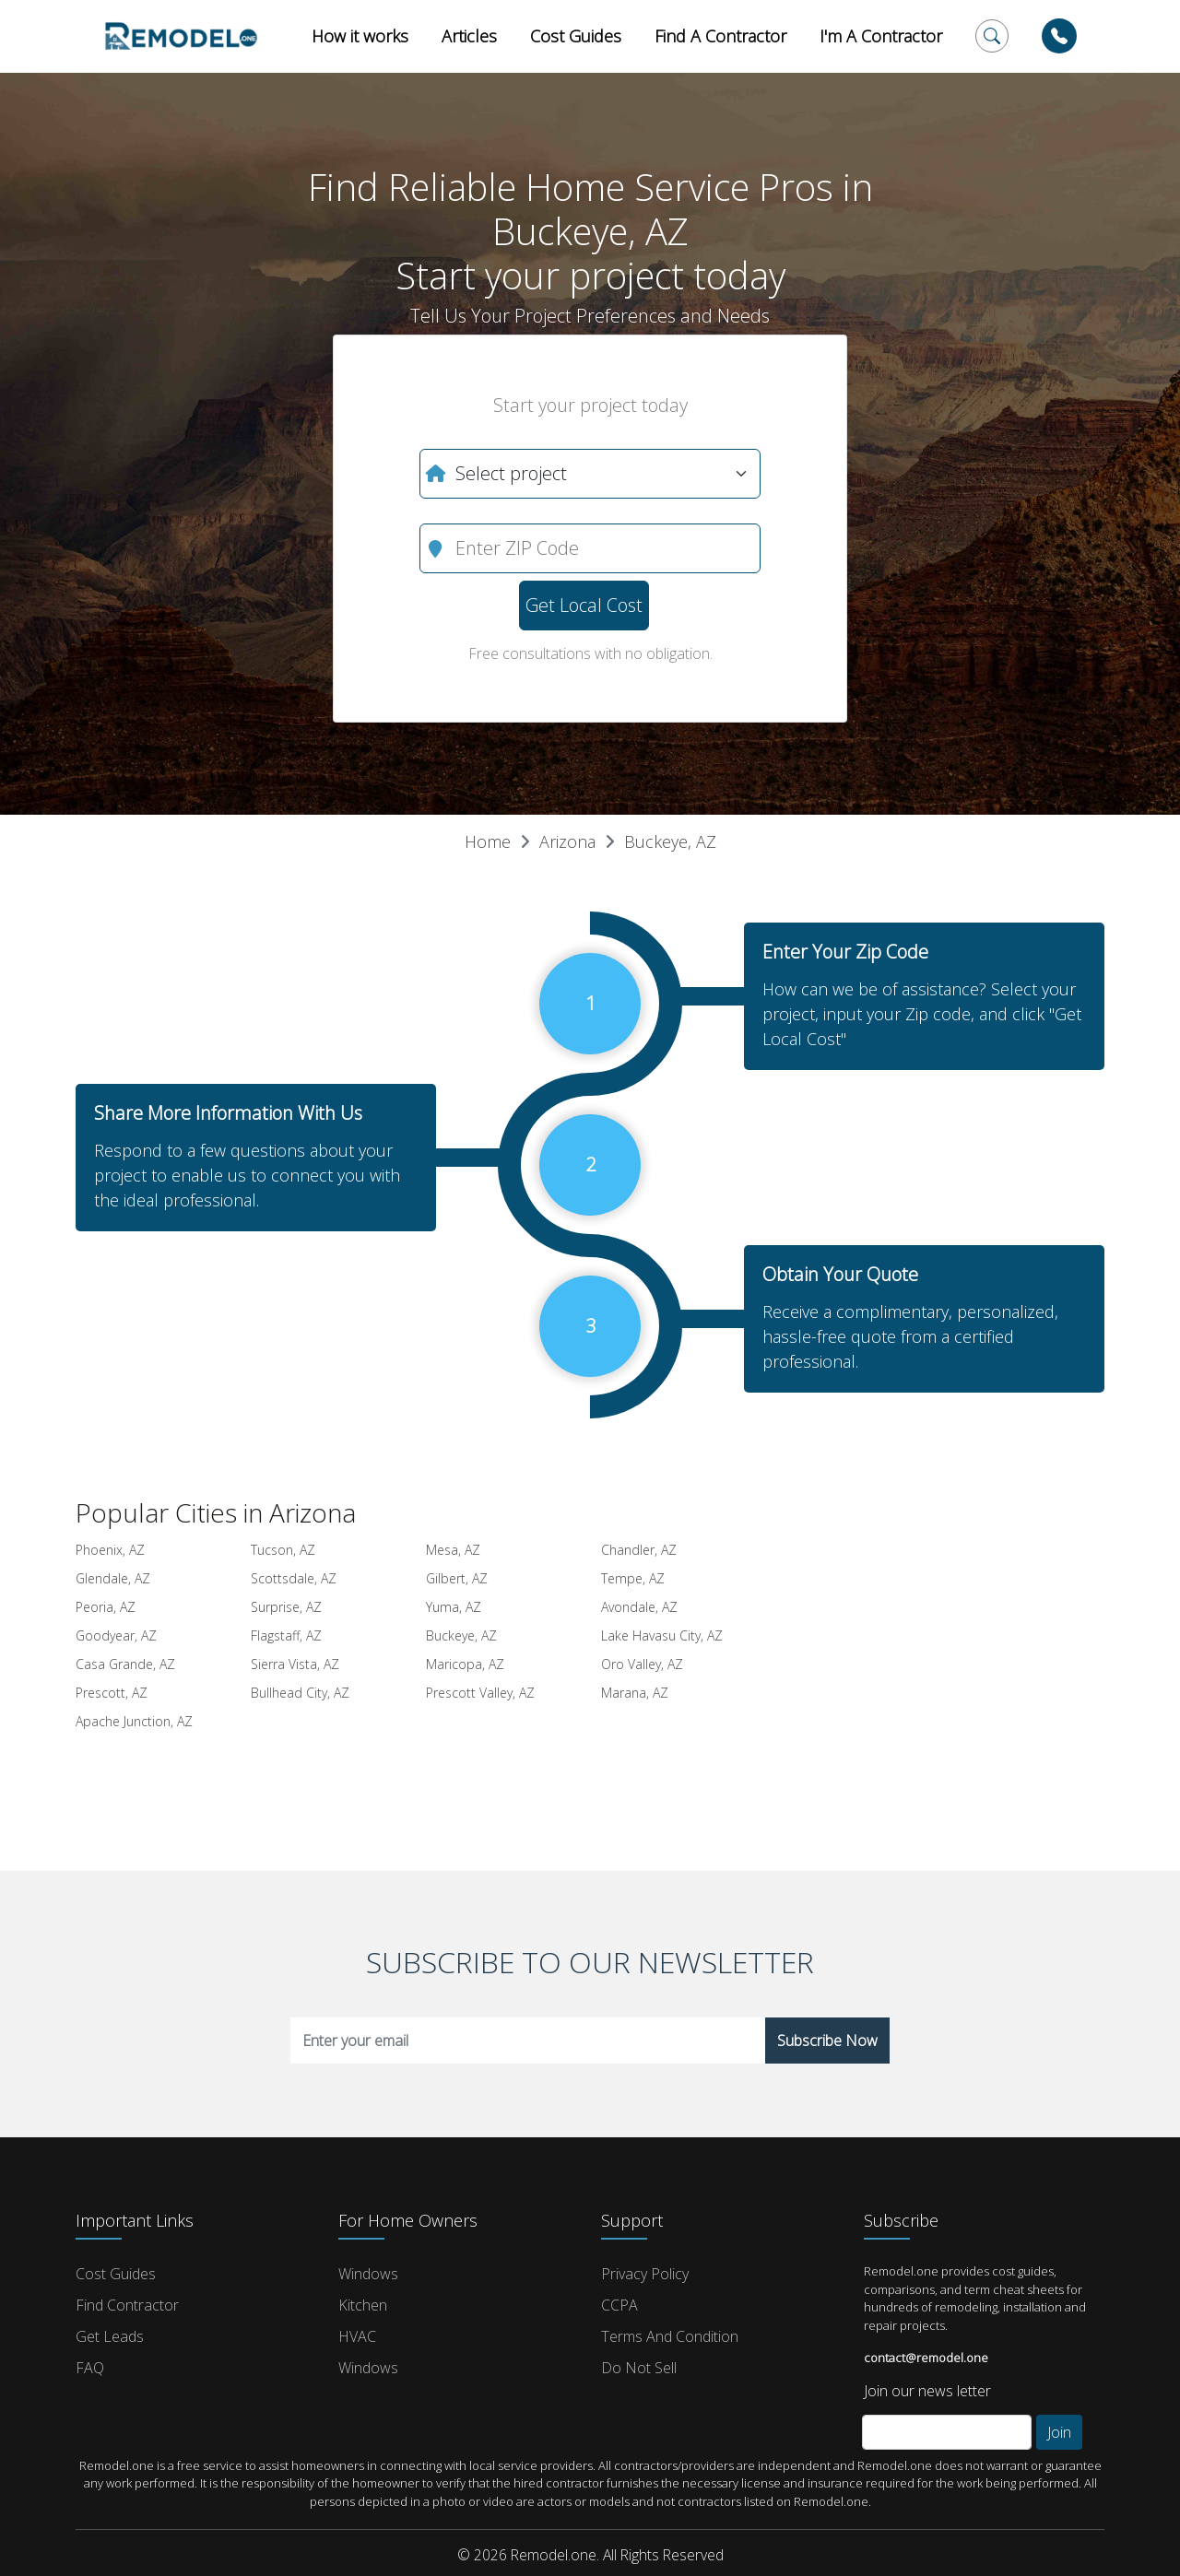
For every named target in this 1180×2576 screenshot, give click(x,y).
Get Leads (110, 2336)
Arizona (567, 841)
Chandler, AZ (639, 1550)
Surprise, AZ (286, 1607)
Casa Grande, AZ (125, 1664)
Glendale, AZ (113, 1578)
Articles (469, 36)
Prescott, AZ (112, 1692)
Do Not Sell (639, 2368)
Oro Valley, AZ (642, 1664)
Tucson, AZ (283, 1550)
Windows (368, 2274)
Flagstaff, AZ (286, 1635)
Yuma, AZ (453, 1607)
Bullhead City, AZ (300, 1692)
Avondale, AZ (639, 1607)
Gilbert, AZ (457, 1578)
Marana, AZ (634, 1692)
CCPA (619, 2305)
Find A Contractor (720, 36)
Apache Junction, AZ (134, 1721)
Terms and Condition (669, 2336)
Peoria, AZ (106, 1607)
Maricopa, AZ (465, 1664)
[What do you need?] (590, 474)
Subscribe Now (827, 2040)
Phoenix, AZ (110, 1550)
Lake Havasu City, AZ (662, 1635)
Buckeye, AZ (670, 841)
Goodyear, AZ (116, 1635)
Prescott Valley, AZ (480, 1692)
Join (1059, 2432)
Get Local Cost (584, 605)
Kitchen (362, 2305)
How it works (360, 36)
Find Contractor (127, 2305)
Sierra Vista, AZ (295, 1664)
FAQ (90, 2368)
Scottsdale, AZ (293, 1578)
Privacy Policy (645, 2274)
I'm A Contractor (881, 36)
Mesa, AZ (453, 1550)
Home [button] (488, 841)
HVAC (357, 2336)
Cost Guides (575, 36)
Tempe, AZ (633, 1578)
